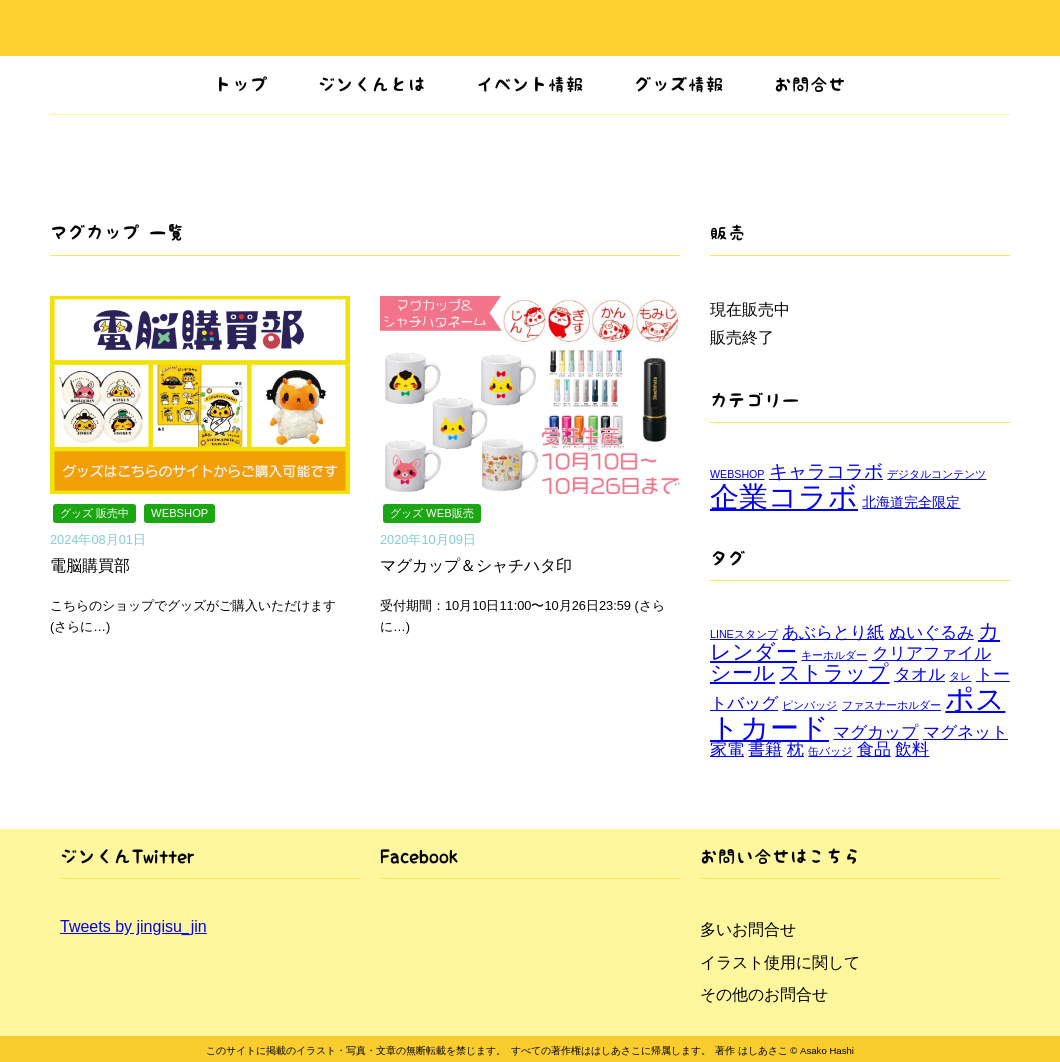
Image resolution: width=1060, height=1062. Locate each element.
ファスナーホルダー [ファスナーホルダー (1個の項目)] (891, 705)
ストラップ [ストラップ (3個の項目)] (834, 672)
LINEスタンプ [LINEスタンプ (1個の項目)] (744, 634)
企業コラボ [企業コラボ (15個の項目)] (784, 496)
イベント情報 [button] (530, 84)
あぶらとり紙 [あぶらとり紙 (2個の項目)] (833, 632)
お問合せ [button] (810, 84)
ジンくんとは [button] (372, 84)
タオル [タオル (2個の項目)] (919, 674)
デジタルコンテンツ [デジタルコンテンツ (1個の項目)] (936, 474)
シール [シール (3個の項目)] (742, 672)
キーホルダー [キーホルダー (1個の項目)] (834, 655)
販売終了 (742, 337)
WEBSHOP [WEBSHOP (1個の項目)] (737, 474)
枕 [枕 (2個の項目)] (795, 749)
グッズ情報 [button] (679, 84)
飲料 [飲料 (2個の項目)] (912, 749)
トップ (241, 84)
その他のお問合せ (764, 994)
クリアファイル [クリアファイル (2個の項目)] (931, 653)
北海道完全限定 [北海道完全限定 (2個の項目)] (911, 502)
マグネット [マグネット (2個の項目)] (965, 732)
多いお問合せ (748, 929)
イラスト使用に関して (780, 962)
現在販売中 (750, 309)
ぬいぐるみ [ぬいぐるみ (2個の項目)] (931, 632)
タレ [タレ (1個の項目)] (960, 676)
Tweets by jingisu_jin (133, 926)
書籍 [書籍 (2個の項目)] (765, 749)
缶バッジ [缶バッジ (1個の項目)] (830, 751)
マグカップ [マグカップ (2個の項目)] (875, 732)
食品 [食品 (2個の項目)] (874, 749)
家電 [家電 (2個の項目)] (727, 749)
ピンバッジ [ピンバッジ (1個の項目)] (809, 705)
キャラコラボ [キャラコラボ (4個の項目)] (826, 471)
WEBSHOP (179, 513)
